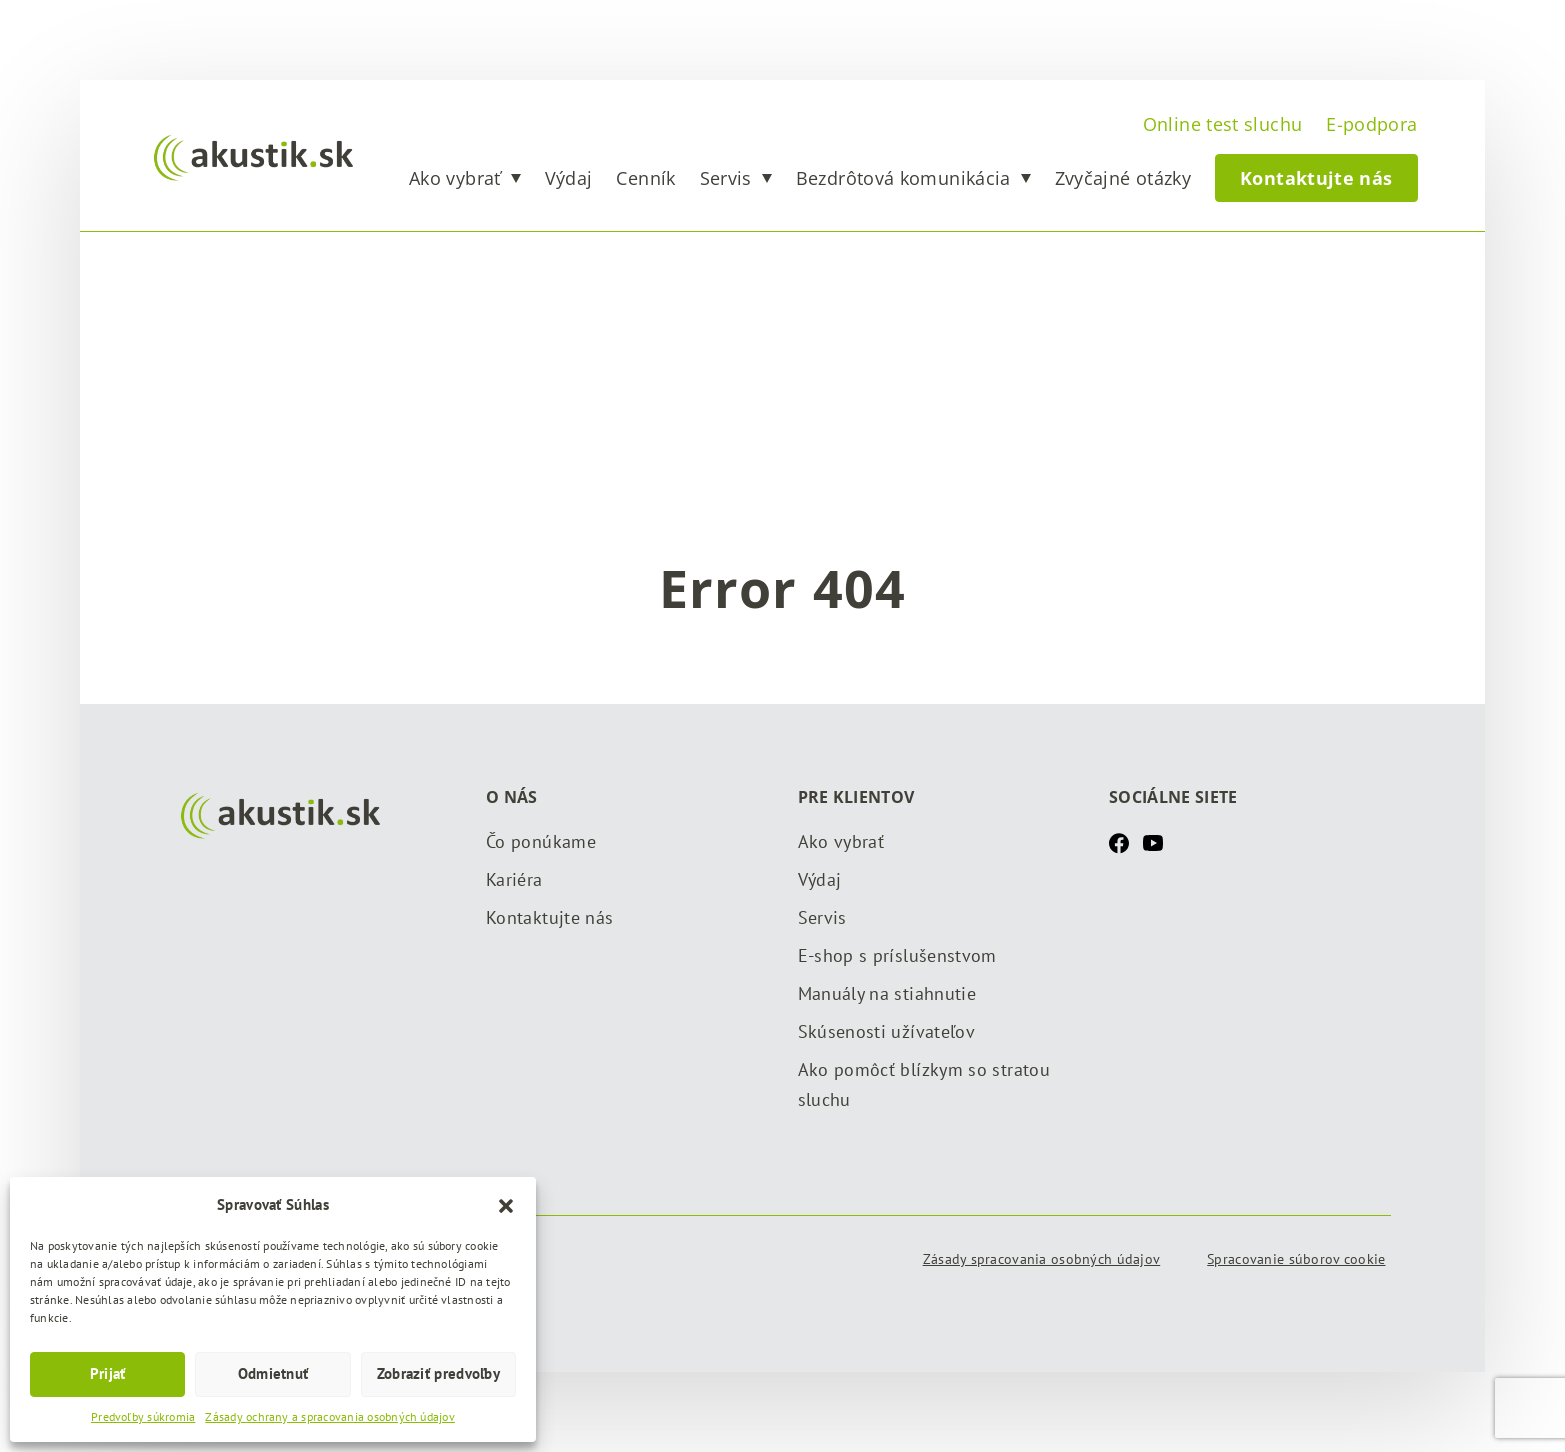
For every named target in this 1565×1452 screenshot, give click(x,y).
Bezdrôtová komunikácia (903, 178)
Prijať (108, 1373)
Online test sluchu (1222, 124)
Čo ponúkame (541, 841)
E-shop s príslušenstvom (897, 955)
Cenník (645, 178)
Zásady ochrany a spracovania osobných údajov (330, 1416)
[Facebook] (1119, 842)
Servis (726, 178)
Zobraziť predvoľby (438, 1373)
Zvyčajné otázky (1123, 178)
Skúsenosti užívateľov (887, 1031)
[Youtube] (1153, 842)
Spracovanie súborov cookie (1296, 1259)
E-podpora (1371, 124)
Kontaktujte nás (1316, 178)
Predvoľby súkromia (143, 1416)
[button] (506, 1204)
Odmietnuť (273, 1373)
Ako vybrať (455, 178)
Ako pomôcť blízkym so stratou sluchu (924, 1084)
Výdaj (569, 178)
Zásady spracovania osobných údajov (1042, 1259)
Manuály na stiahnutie (887, 993)
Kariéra (514, 879)
